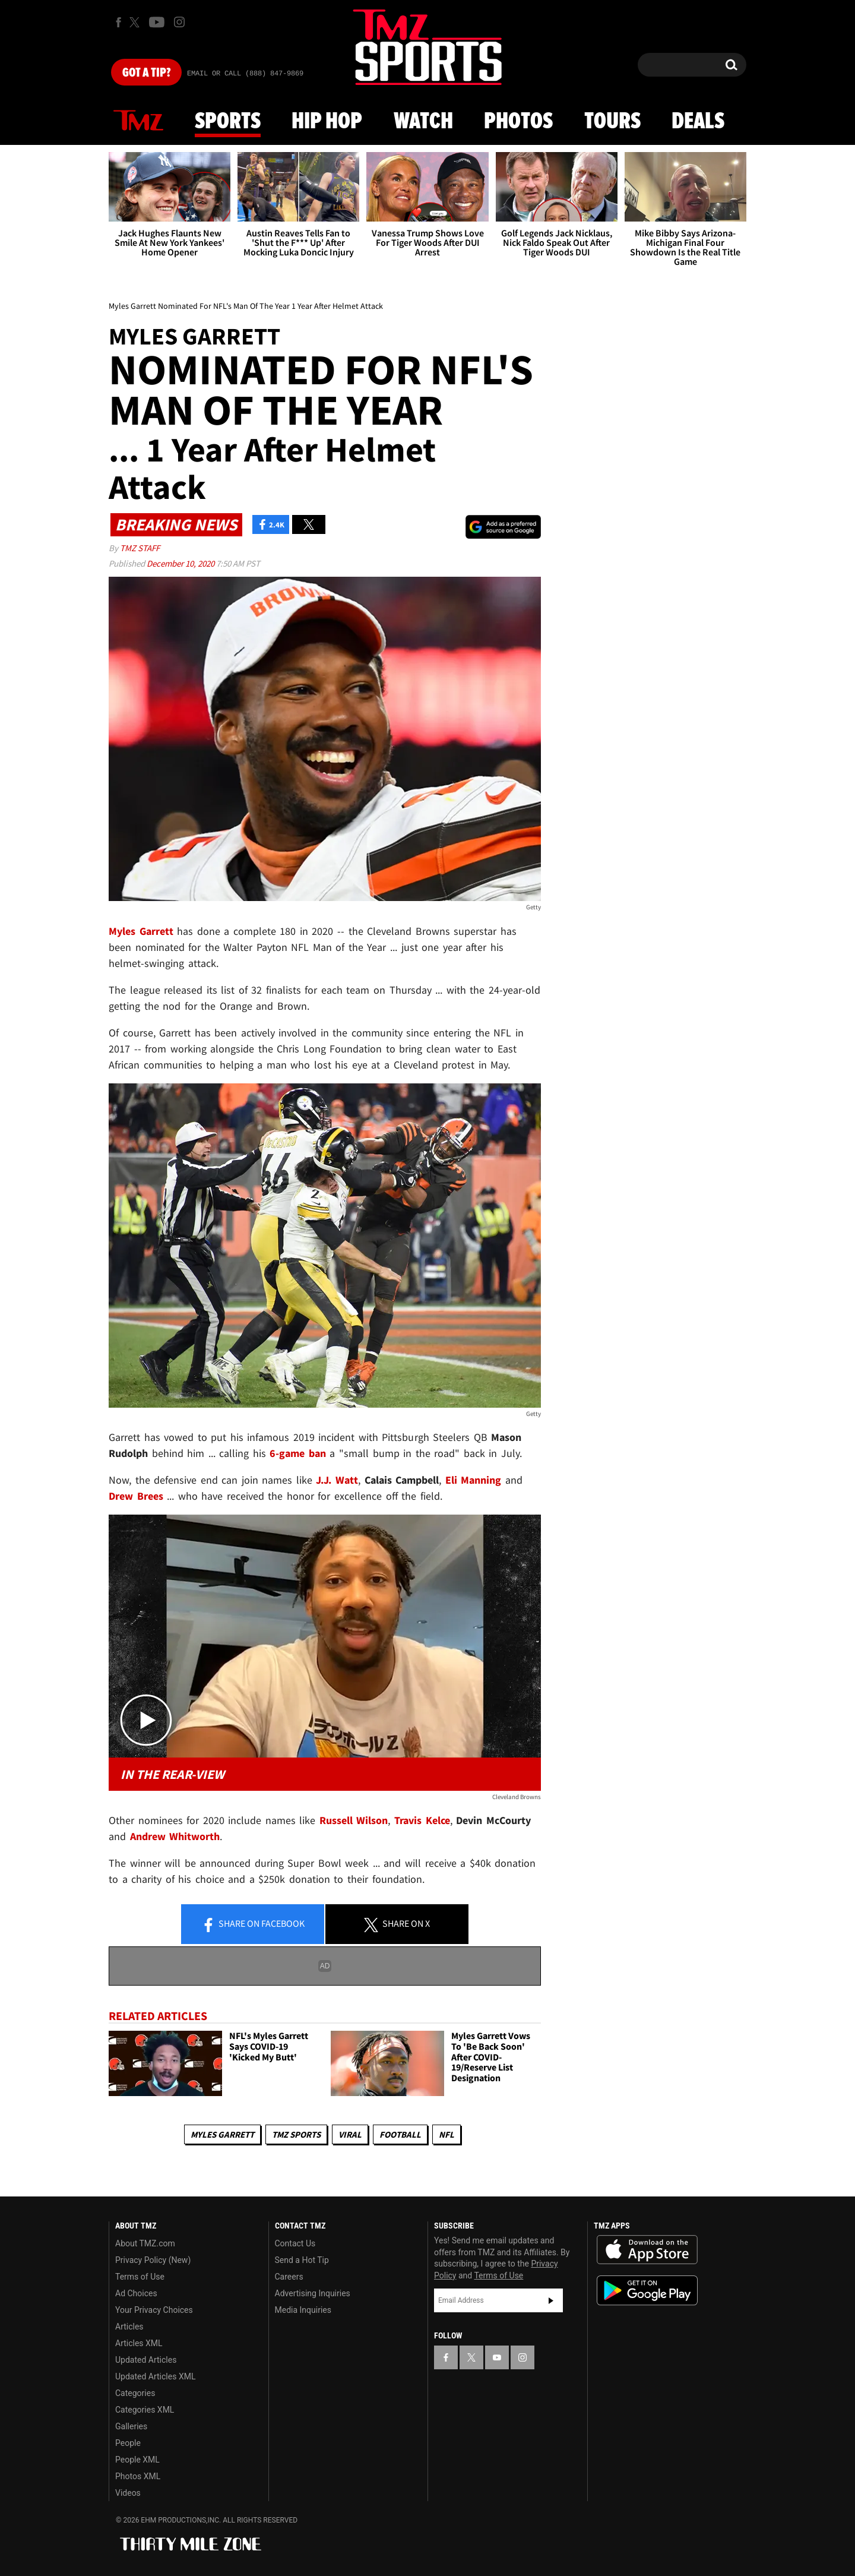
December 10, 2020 (181, 563)
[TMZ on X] (136, 22)
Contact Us (295, 2243)
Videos (128, 2493)
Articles (129, 2326)
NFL (446, 2134)
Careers (289, 2276)
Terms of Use (139, 2276)
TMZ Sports (296, 2134)
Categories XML (144, 2409)
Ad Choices (136, 2293)
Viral (350, 2134)
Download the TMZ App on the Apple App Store (647, 2250)
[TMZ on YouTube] (497, 2357)
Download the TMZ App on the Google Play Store (647, 2290)
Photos (518, 122)
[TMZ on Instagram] (179, 22)
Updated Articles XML (155, 2376)
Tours (612, 122)
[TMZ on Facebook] (118, 22)
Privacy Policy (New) (153, 2260)
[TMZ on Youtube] (156, 22)
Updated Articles (145, 2360)
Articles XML (139, 2343)
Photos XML (137, 2476)
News (138, 121)
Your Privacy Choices (154, 2310)
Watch (423, 122)
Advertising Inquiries (312, 2293)
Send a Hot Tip (302, 2260)
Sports (228, 122)
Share (253, 1924)
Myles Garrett (222, 2134)
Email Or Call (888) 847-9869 (245, 73)
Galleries (131, 2426)
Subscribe (551, 2300)
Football (400, 2134)
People (128, 2443)
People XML (137, 2459)
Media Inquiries (303, 2310)
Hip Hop (327, 122)
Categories (135, 2393)
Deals (698, 122)
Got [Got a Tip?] (146, 73)
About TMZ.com (145, 2243)
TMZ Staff (140, 548)
